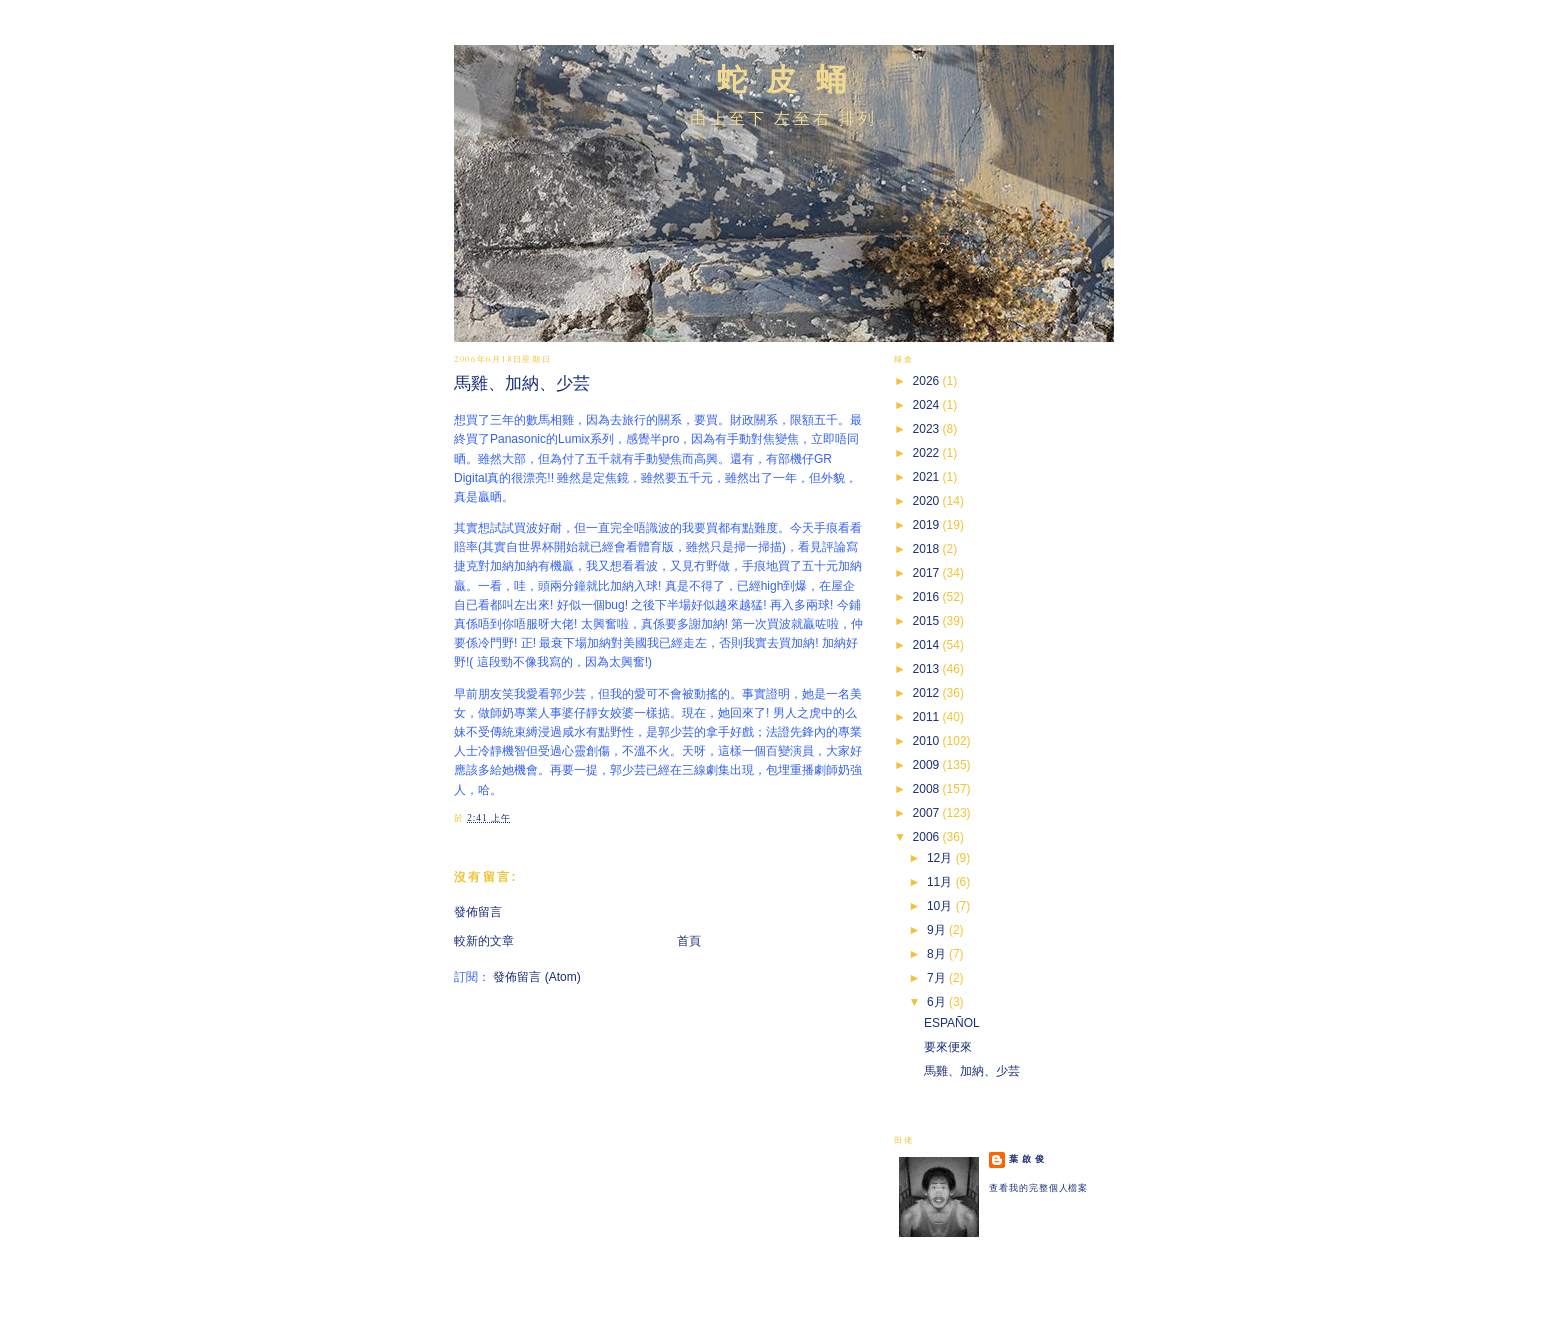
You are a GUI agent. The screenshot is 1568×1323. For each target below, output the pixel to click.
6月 (938, 1002)
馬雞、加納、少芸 (522, 383)
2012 (928, 693)
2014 (928, 645)
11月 (941, 882)
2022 (928, 453)
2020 (928, 501)
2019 (928, 525)
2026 (928, 381)
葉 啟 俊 (1027, 1159)
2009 (928, 765)
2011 (928, 717)
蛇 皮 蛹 (784, 79)
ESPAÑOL (952, 1023)
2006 (928, 837)
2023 (928, 429)
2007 (928, 813)
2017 (928, 573)
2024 (928, 405)
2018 (928, 549)
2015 (928, 621)
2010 (928, 741)
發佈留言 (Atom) (536, 977)
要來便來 (948, 1047)
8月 (938, 954)
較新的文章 (484, 941)
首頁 (689, 941)
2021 (928, 477)
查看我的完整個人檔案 (1038, 1188)
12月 (941, 858)
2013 (928, 669)
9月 (938, 930)
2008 (928, 789)
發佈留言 (478, 912)
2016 (928, 597)
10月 (941, 906)
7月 (938, 978)
